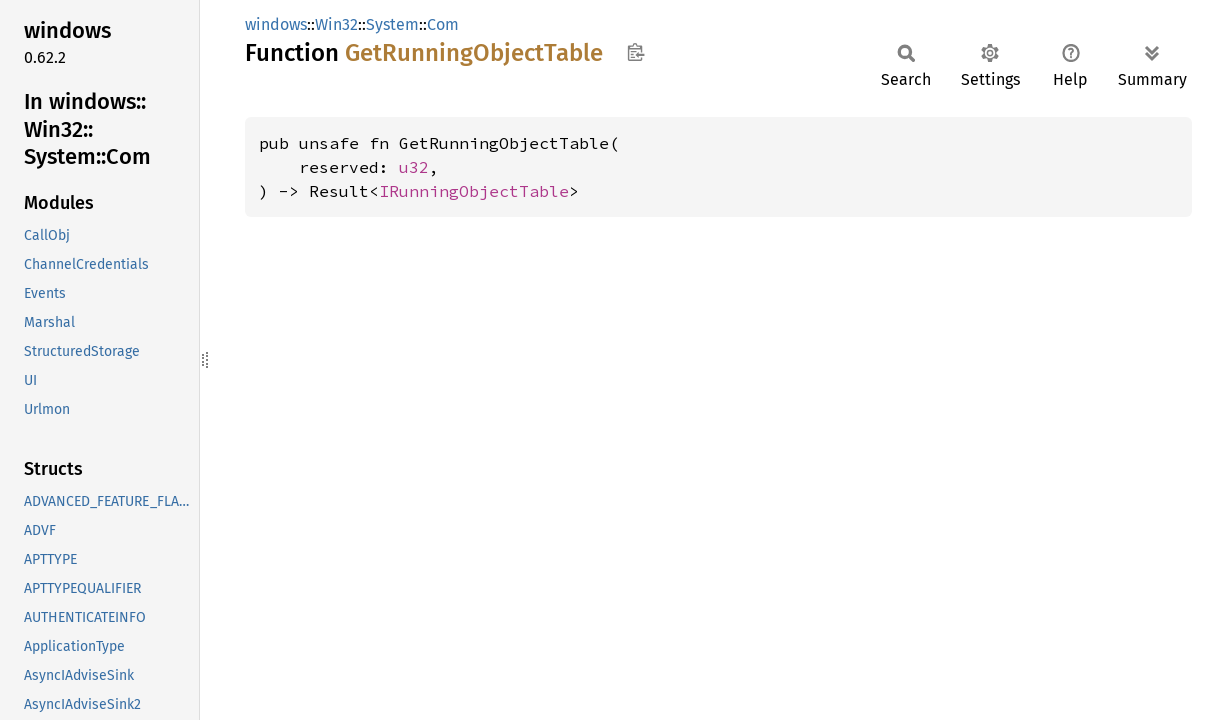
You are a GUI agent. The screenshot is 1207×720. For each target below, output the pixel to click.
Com (443, 24)
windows (276, 24)
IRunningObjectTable (474, 191)
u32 (414, 167)
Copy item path (635, 52)
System (392, 24)
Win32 (336, 24)
